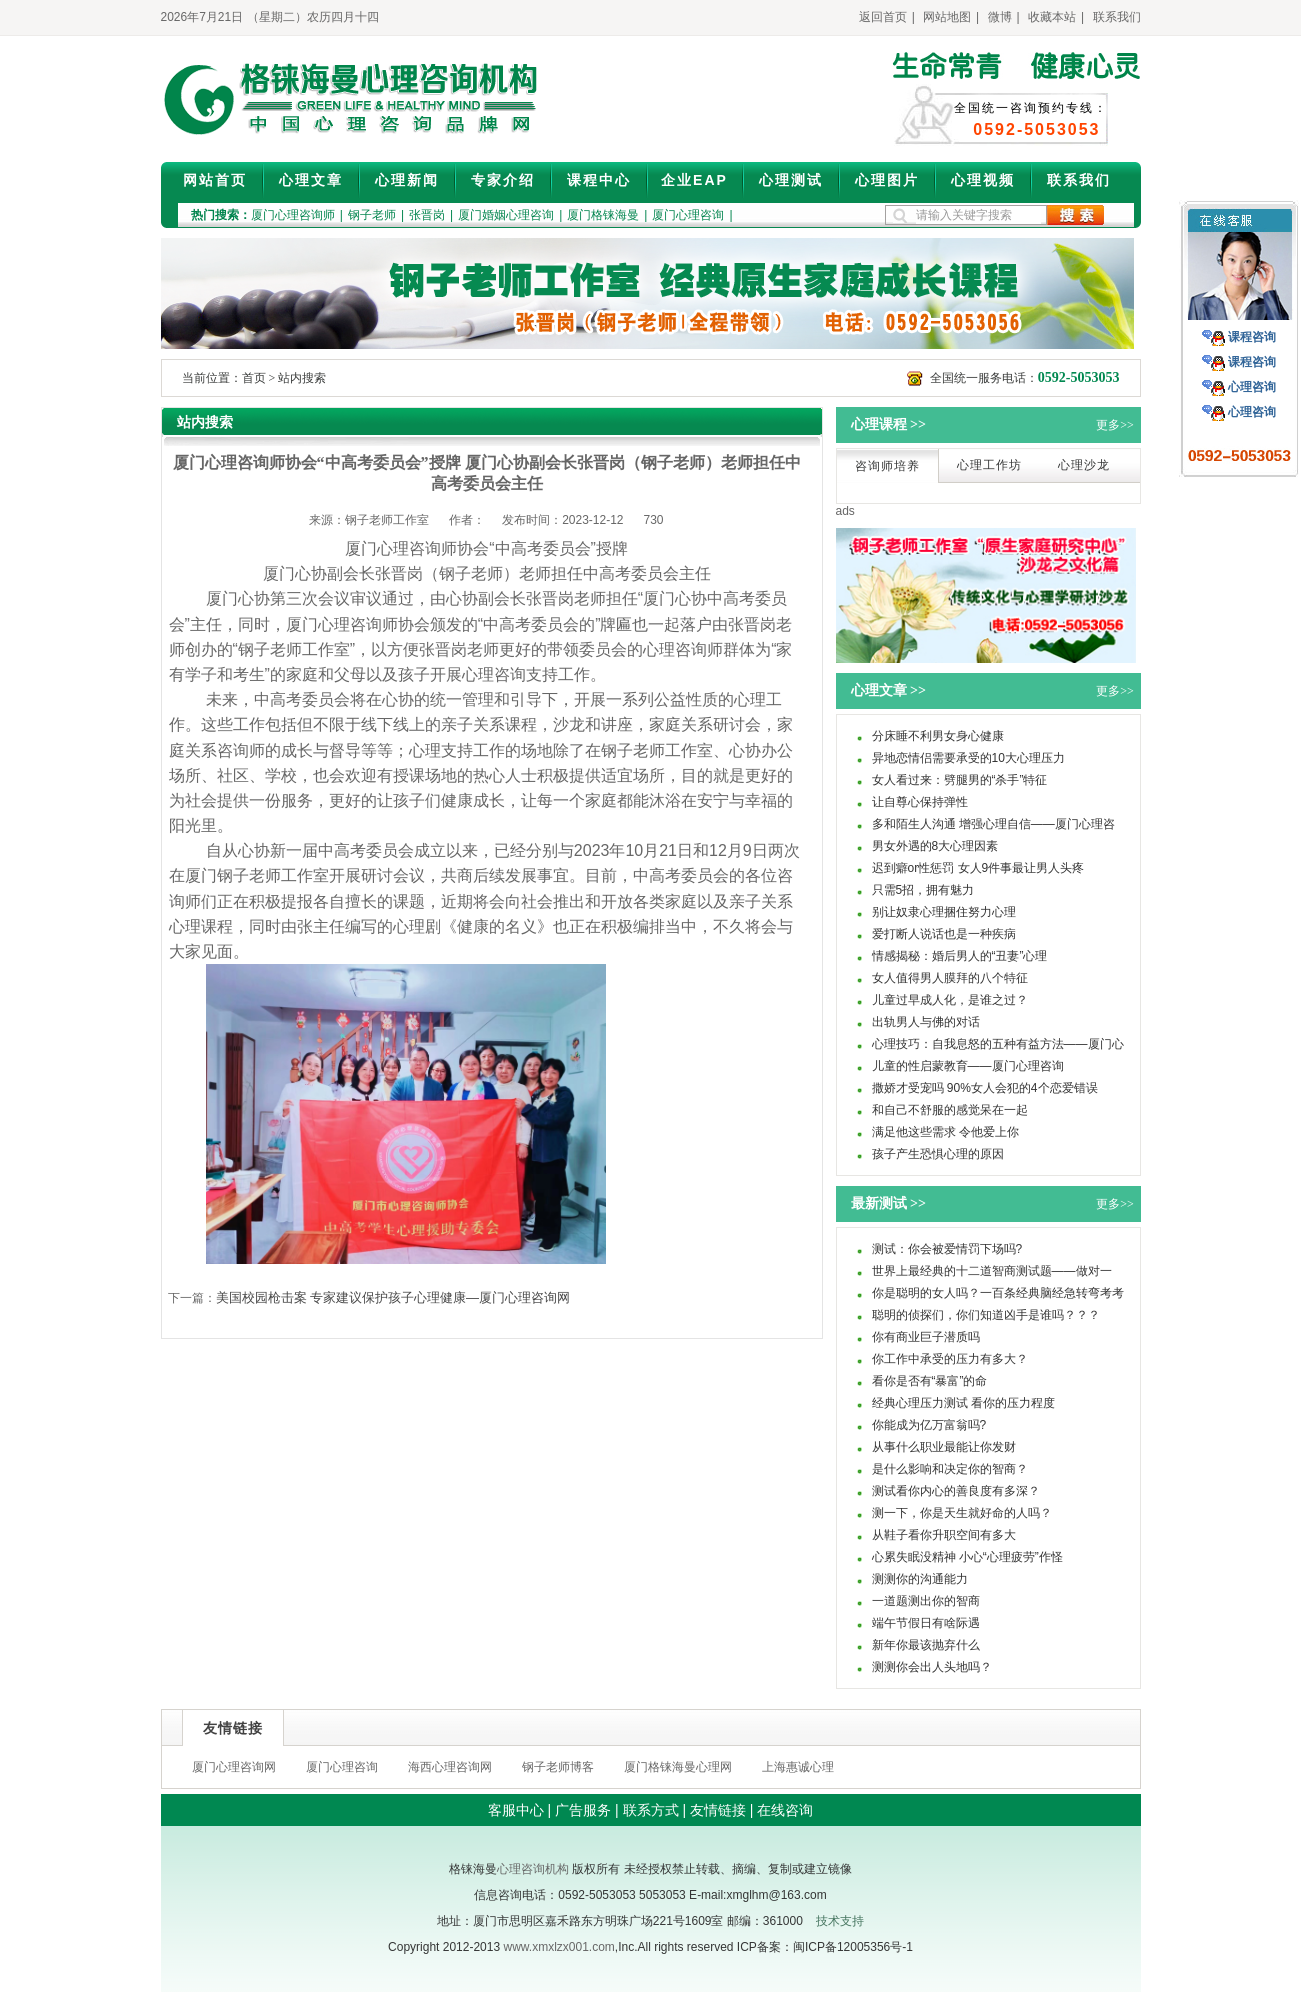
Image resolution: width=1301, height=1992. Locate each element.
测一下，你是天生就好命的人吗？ (962, 1513)
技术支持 (840, 1921)
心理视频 (983, 180)
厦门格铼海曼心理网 (678, 1767)
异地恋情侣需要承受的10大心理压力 (968, 758)
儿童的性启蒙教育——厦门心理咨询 (968, 1066)
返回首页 (883, 17)
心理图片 (887, 180)
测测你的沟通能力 (920, 1579)
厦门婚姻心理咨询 (506, 215)
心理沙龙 (1084, 465)
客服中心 (516, 1810)
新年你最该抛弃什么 (926, 1645)
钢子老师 (372, 215)
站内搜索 (302, 378)
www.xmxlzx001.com (558, 1947)
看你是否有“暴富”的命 (930, 1381)
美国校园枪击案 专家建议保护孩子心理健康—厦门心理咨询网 (393, 1297)
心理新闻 (407, 180)
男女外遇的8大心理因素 (935, 846)
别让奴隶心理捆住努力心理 (944, 912)
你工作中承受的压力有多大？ (950, 1359)
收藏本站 (1052, 17)
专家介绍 (503, 180)
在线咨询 (785, 1810)
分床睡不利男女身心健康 (938, 736)
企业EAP (694, 180)
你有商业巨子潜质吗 (926, 1337)
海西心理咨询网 (450, 1767)
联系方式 (651, 1810)
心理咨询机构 (533, 1869)
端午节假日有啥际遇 (926, 1623)
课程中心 (599, 180)
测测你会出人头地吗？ (932, 1667)
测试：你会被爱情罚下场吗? (947, 1249)
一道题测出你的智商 (926, 1601)
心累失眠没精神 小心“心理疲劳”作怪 (967, 1557)
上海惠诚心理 (798, 1767)
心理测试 (791, 180)
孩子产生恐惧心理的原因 (938, 1154)
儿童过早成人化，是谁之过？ (950, 1000)
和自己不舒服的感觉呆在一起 (950, 1110)
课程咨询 (1252, 337)
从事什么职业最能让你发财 (944, 1447)
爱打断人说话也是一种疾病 (944, 934)
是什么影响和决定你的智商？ (950, 1469)
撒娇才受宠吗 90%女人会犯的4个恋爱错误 (985, 1088)
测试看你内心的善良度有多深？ (956, 1491)
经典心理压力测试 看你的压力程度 (963, 1403)
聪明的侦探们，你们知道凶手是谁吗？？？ (986, 1315)
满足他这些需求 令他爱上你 (945, 1132)
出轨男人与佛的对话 (926, 1022)
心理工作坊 (989, 465)
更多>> (1115, 425)
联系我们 (1117, 17)
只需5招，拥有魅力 (923, 890)
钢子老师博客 (558, 1767)
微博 (1000, 17)
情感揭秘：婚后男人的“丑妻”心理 (960, 956)
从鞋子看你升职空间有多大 (944, 1535)
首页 (254, 378)
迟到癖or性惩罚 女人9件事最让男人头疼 (978, 868)
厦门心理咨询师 (293, 215)
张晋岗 (427, 215)
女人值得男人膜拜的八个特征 (950, 978)
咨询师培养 (887, 466)
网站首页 (215, 180)
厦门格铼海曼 (603, 215)
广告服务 (583, 1810)
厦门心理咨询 (688, 215)
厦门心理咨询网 (234, 1767)
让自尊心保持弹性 (920, 802)
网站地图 (947, 17)
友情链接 (718, 1810)
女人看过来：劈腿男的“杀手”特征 (960, 780)
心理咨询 (1252, 387)
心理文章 (311, 180)
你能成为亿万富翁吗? (929, 1425)
